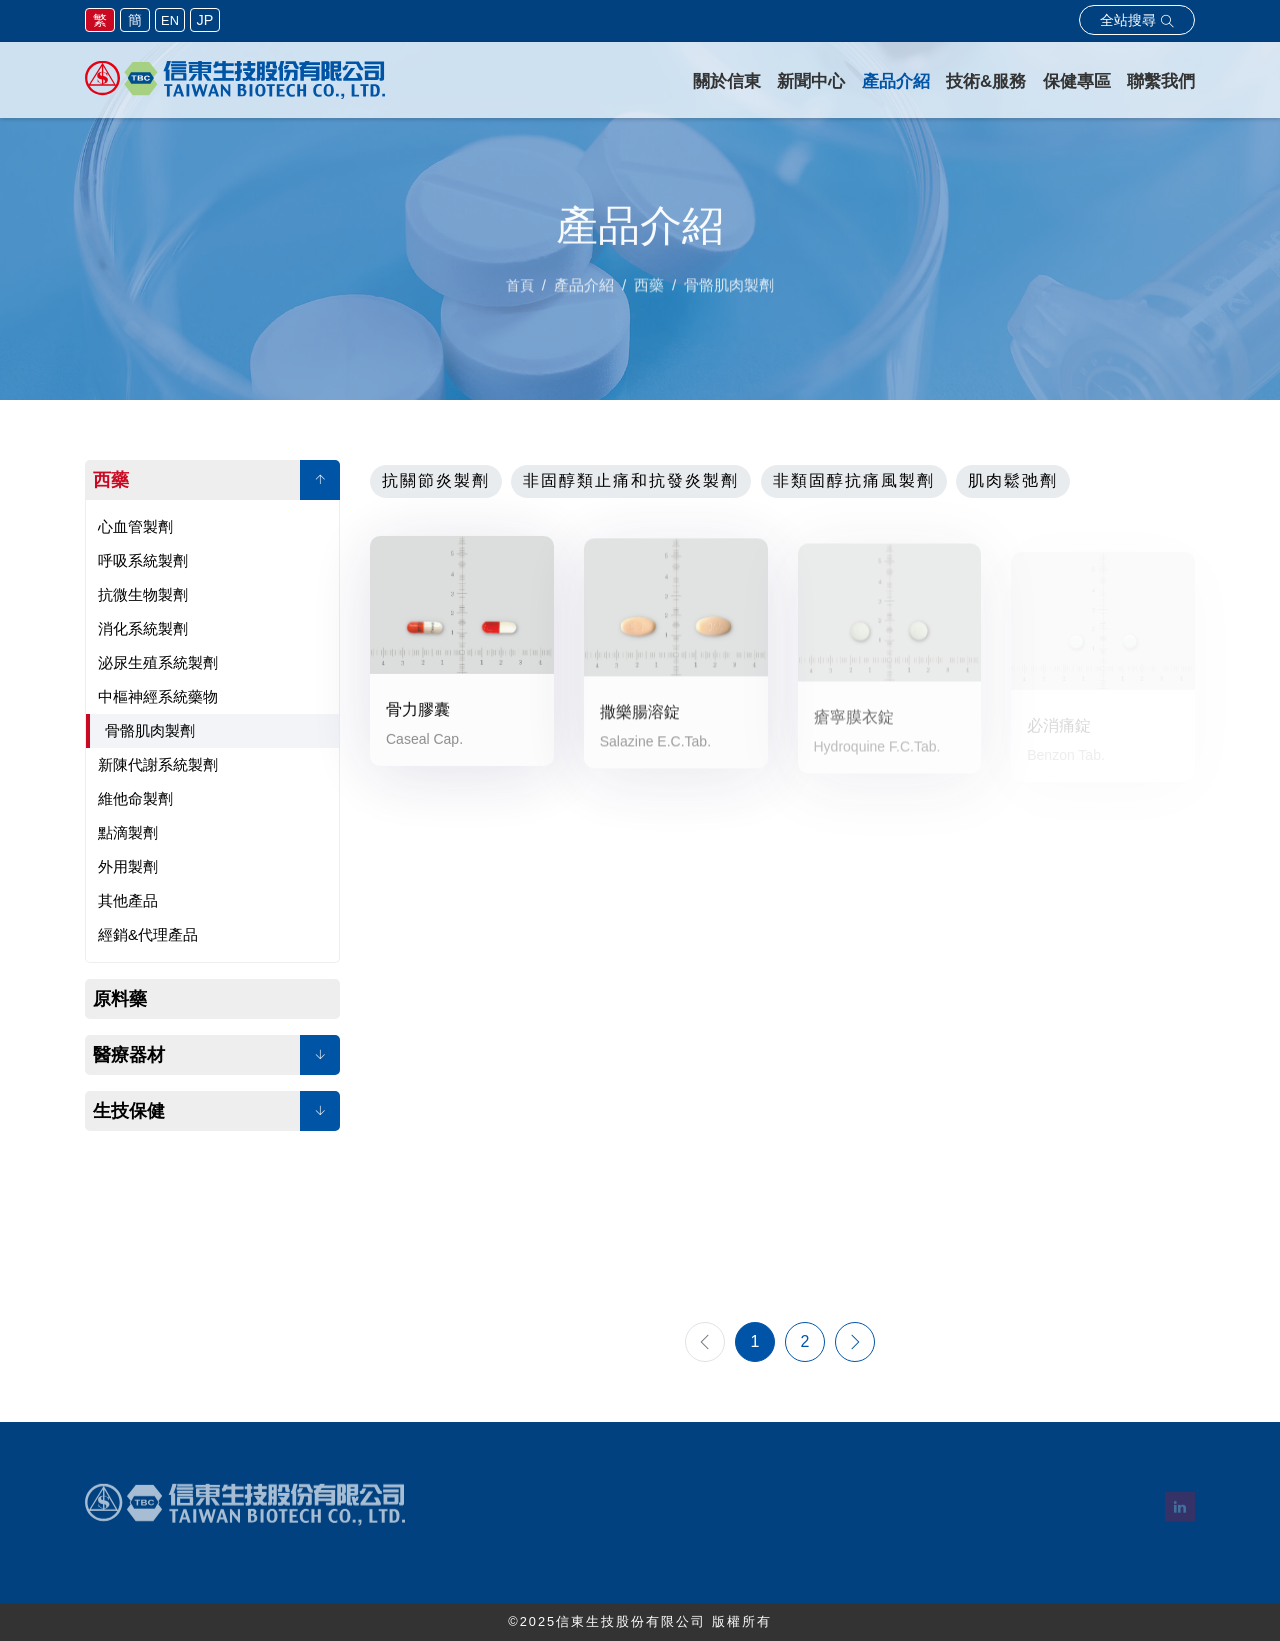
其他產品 (128, 900)
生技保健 (129, 1111)
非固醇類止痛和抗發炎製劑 (631, 480)
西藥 (111, 480)
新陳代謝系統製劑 (158, 764)
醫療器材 (129, 1055)
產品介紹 (896, 81)
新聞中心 (811, 81)
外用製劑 (128, 866)
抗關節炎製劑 (436, 480)
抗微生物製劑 (143, 594)
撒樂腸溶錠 (640, 723)
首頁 (520, 297)
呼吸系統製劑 (143, 560)
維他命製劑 (135, 798)
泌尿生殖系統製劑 (158, 662)
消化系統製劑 (143, 628)
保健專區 (1077, 81)
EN (170, 20)
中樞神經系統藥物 (158, 696)
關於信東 (727, 81)
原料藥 (120, 999)
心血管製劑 (135, 526)
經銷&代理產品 (148, 934)
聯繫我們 (1161, 81)
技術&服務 (986, 81)
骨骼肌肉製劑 (150, 730)
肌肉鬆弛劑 (1013, 480)
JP (205, 20)
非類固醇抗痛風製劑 (854, 480)
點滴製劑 (128, 832)
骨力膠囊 (418, 715)
